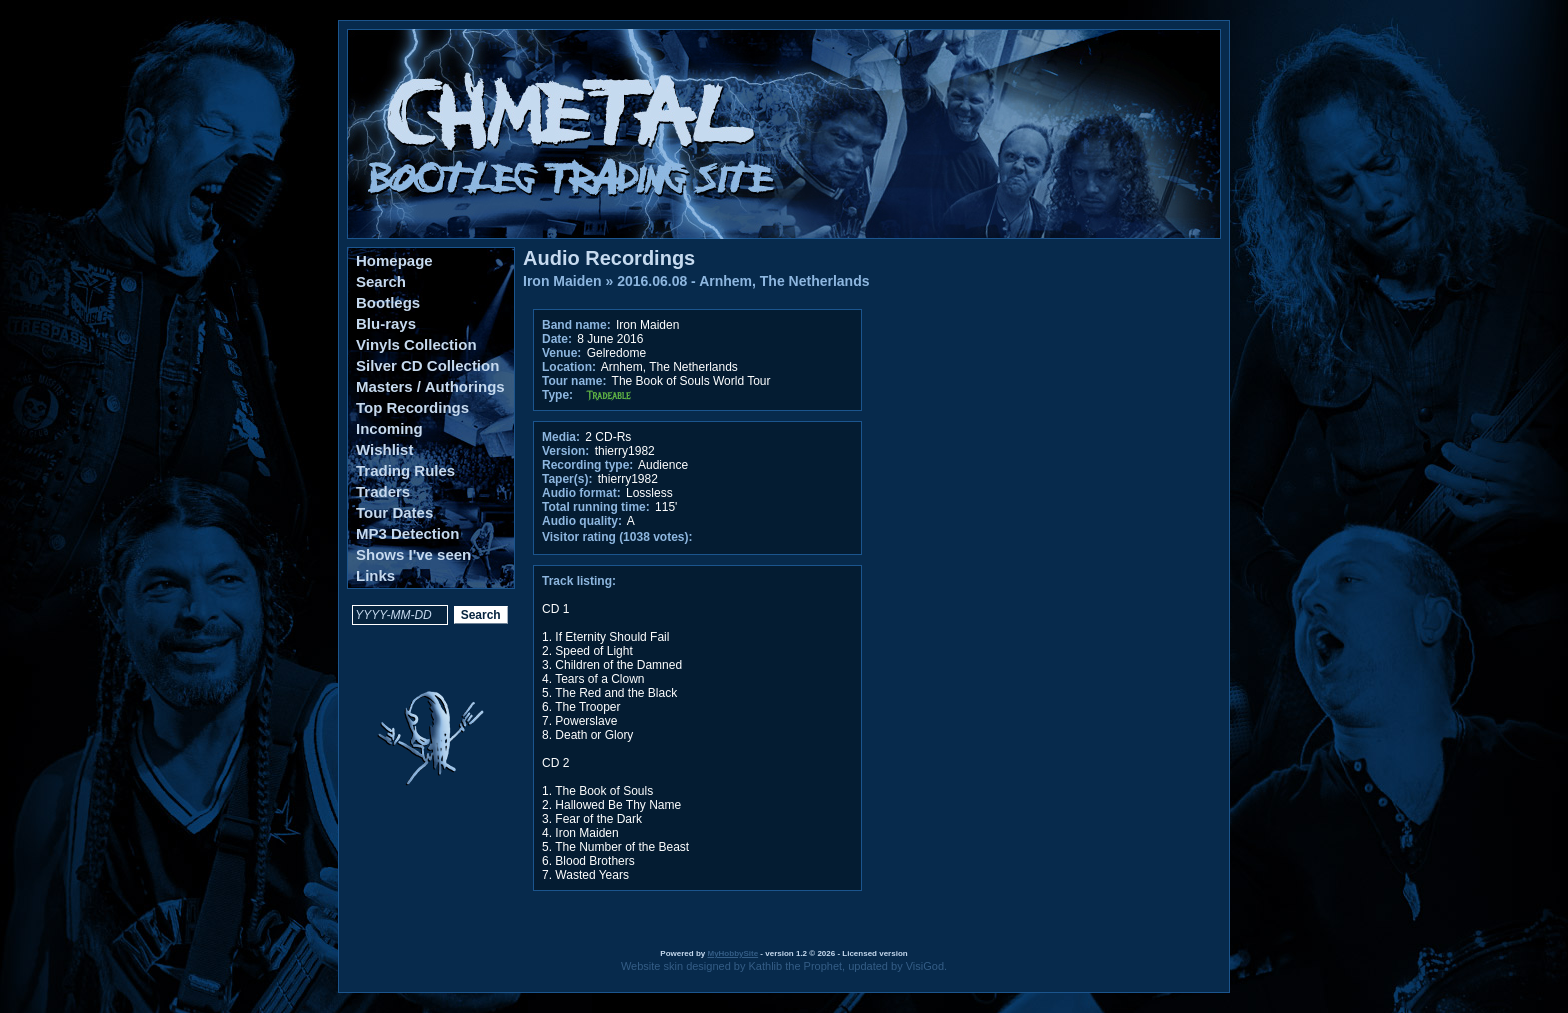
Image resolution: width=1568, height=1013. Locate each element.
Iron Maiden (562, 281)
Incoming (389, 428)
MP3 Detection (407, 533)
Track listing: (579, 581)
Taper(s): (567, 479)
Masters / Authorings (430, 386)
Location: (569, 367)
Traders (383, 491)
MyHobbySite (732, 953)
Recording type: (587, 465)
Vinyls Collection (416, 344)
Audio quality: (582, 521)
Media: (561, 437)
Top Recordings (412, 407)
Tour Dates (394, 512)
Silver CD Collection (427, 365)
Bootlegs (388, 302)
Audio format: (581, 493)
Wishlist (384, 449)
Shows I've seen (413, 554)
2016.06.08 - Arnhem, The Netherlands (743, 281)
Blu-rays (386, 323)
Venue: (561, 353)
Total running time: (596, 507)
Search (381, 281)
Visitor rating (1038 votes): (617, 537)
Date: (557, 339)
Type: (557, 395)
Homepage (394, 260)
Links (375, 575)
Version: (565, 451)
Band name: (576, 325)
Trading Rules (405, 470)
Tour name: (574, 381)
